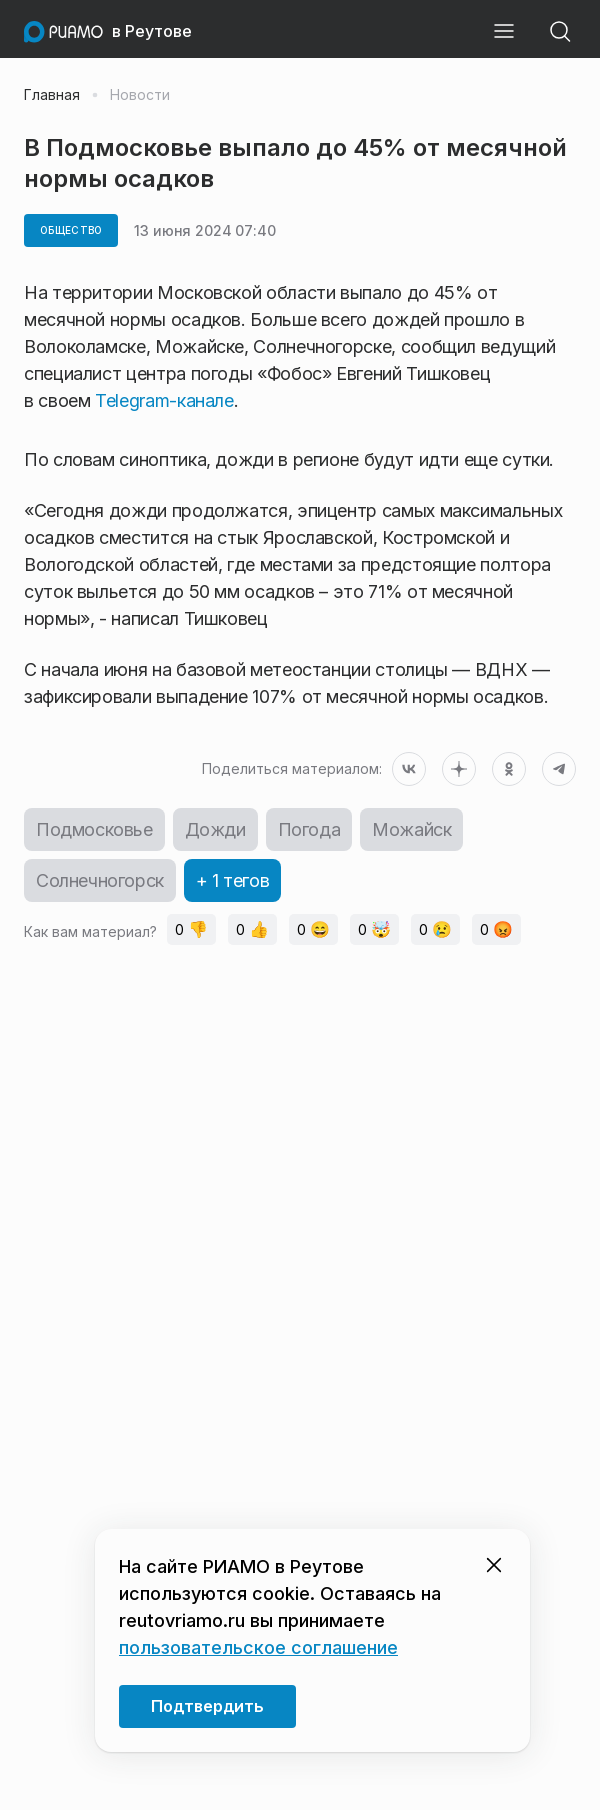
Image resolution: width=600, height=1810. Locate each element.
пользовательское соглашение (258, 1647)
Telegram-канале (164, 400)
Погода (309, 829)
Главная (52, 95)
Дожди (215, 829)
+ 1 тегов (232, 880)
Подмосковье (94, 829)
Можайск (411, 829)
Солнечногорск (100, 880)
